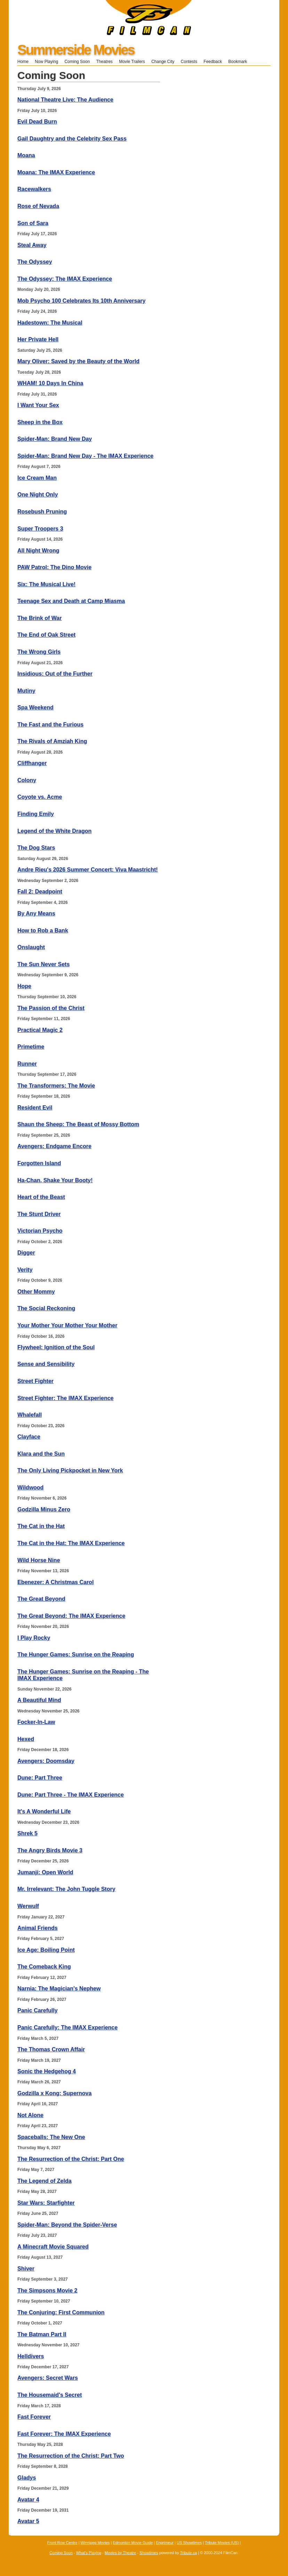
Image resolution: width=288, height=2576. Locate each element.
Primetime (30, 1047)
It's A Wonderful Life (44, 1811)
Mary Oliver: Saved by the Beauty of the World (78, 361)
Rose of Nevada (38, 206)
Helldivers (30, 2356)
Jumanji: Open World (45, 1872)
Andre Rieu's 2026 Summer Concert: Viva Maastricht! (87, 870)
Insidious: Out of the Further (55, 674)
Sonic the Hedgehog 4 (46, 2071)
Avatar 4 (28, 2500)
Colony (26, 780)
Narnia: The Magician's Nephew (59, 1988)
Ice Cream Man (37, 478)
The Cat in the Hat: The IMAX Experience (71, 1543)
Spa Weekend (35, 707)
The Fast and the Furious (50, 725)
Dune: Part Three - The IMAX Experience (70, 1795)
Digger (26, 1253)
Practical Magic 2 (40, 1030)
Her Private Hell (37, 339)
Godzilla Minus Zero (43, 1509)
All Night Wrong (38, 551)
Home (23, 61)
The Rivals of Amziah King (52, 741)
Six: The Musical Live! (46, 584)
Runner (27, 1064)
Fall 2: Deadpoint (39, 892)
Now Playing (46, 61)
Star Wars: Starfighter (46, 2203)
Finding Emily (35, 814)
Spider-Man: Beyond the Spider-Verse (67, 2225)
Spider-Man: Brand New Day (54, 439)
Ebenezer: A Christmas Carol (55, 1582)
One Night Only (37, 495)
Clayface (28, 1437)
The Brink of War (39, 618)
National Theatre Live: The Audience (65, 100)
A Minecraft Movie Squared (53, 2247)
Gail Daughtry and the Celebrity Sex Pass (72, 139)
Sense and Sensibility (46, 1364)
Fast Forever (34, 2417)
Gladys (26, 2478)
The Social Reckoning (46, 1308)
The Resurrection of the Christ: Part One (70, 2159)
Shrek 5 (27, 1833)
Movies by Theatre (120, 2553)
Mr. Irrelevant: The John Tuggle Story (66, 1889)
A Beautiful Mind (39, 1700)
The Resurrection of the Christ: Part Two (70, 2456)
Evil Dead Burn (37, 122)
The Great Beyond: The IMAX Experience (71, 1616)
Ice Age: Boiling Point (46, 1950)
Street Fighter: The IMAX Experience (65, 1398)
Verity (25, 1270)
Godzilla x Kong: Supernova (54, 2093)
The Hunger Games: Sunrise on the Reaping (75, 1654)
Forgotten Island (39, 1163)
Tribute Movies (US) (222, 2543)
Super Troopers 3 (40, 529)
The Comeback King (44, 1967)
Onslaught (31, 947)
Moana (26, 155)
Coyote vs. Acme (39, 797)
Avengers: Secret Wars (47, 2378)
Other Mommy (36, 1292)
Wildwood (30, 1487)
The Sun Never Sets (43, 964)
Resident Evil (34, 1108)
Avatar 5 (28, 2521)
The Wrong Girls (39, 652)
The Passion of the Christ (51, 1008)
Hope (24, 986)
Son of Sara (32, 223)
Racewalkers (34, 189)
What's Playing (88, 2553)
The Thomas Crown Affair (51, 2049)
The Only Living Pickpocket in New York (70, 1470)
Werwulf (28, 1906)
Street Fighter (35, 1381)
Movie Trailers (132, 61)
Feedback (212, 61)
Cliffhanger (32, 763)
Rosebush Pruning (42, 512)
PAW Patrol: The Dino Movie (54, 567)
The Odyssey (34, 262)
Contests (189, 61)
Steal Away (32, 245)
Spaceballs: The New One (51, 2137)
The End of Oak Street (46, 635)
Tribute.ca (188, 2553)
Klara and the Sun (41, 1454)
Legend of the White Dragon (54, 831)
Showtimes (148, 2553)
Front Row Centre (62, 2543)
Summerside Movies (75, 49)
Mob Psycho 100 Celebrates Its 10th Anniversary (81, 301)
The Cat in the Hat (41, 1526)
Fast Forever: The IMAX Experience (64, 2434)
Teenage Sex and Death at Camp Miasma (71, 601)
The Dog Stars (36, 848)
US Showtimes (189, 2543)
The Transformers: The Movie (56, 1086)
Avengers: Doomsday (45, 1761)
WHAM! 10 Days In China (50, 383)
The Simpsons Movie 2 (47, 2290)
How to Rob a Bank (42, 930)
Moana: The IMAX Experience (56, 172)
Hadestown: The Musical (49, 323)
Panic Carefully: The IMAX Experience (67, 2027)
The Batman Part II (41, 2334)
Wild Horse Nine (38, 1560)
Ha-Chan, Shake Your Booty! (55, 1180)
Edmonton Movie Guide (133, 2543)
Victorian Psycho (40, 1231)
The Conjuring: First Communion (61, 2312)
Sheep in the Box (40, 422)
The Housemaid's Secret (49, 2395)
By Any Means (36, 913)
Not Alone (30, 2115)
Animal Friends (37, 1928)
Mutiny (26, 691)
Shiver (25, 2269)
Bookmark (239, 61)
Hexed (25, 1739)
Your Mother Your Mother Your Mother (67, 1325)
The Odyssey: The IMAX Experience (64, 279)
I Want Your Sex (38, 405)
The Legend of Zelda (44, 2181)
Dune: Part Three (39, 1778)
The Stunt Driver (39, 1214)
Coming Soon (77, 61)
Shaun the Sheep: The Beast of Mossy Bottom (78, 1124)
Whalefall (29, 1415)
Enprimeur (165, 2543)
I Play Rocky (33, 1638)
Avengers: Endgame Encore (54, 1146)
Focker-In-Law (36, 1722)
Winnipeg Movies (95, 2543)
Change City (162, 61)
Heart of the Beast (41, 1197)
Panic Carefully (37, 2010)
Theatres (104, 61)
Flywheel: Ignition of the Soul (56, 1347)
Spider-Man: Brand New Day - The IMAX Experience (85, 456)
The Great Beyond (41, 1599)
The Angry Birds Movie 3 (49, 1850)
